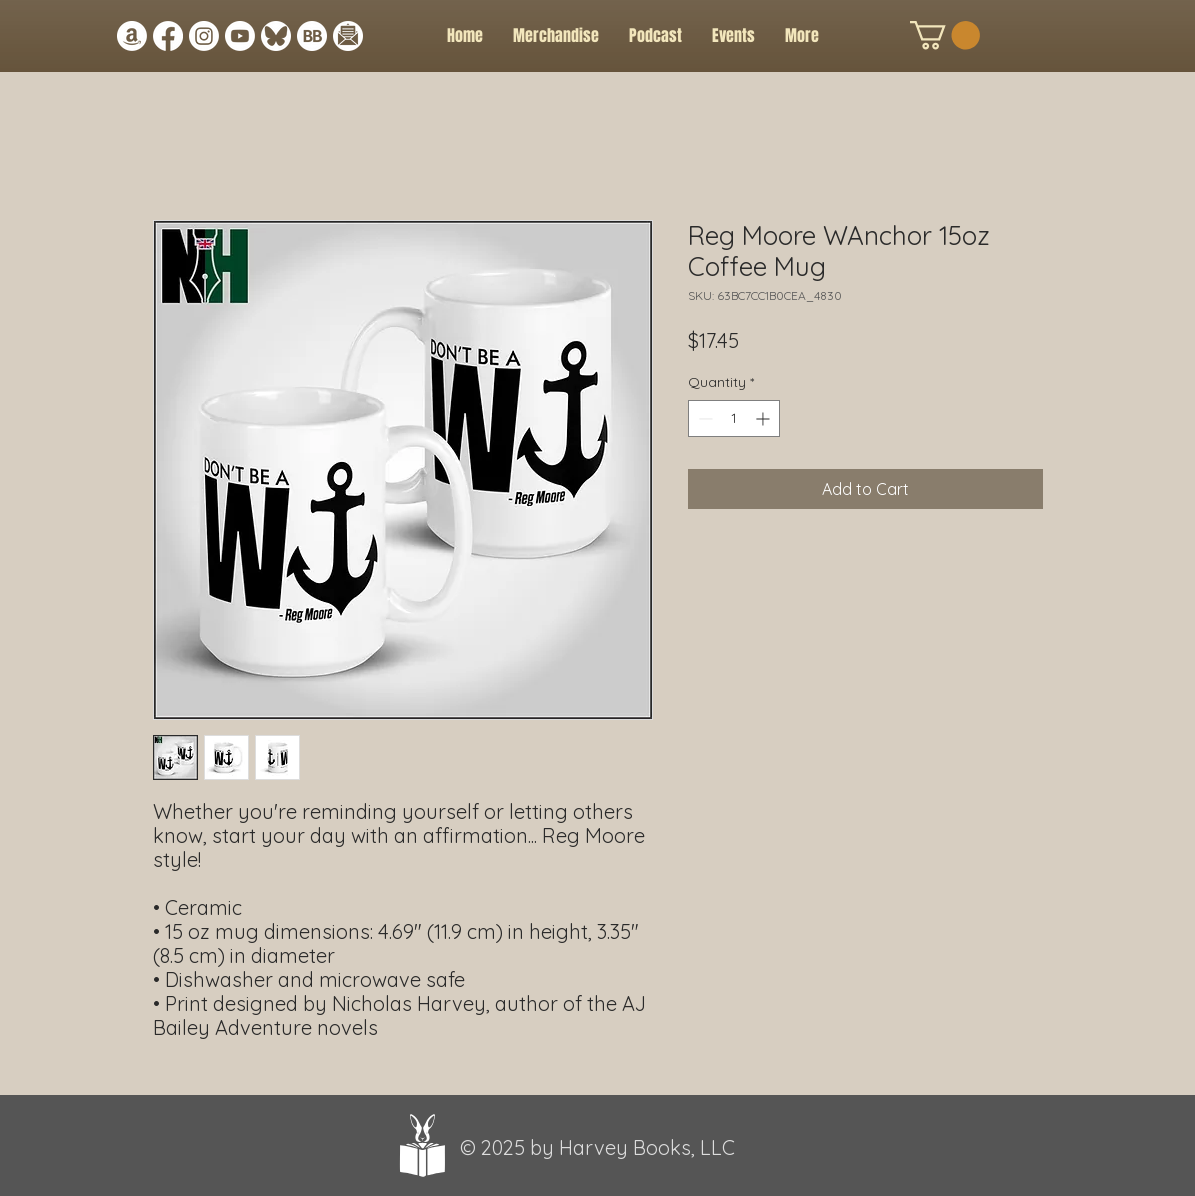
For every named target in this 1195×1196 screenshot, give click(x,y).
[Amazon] (132, 36)
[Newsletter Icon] (348, 36)
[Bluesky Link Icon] (276, 36)
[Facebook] (168, 36)
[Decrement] (703, 418)
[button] (733, 35)
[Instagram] (204, 36)
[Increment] (764, 418)
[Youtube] (240, 36)
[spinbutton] (734, 418)
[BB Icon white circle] (312, 36)
